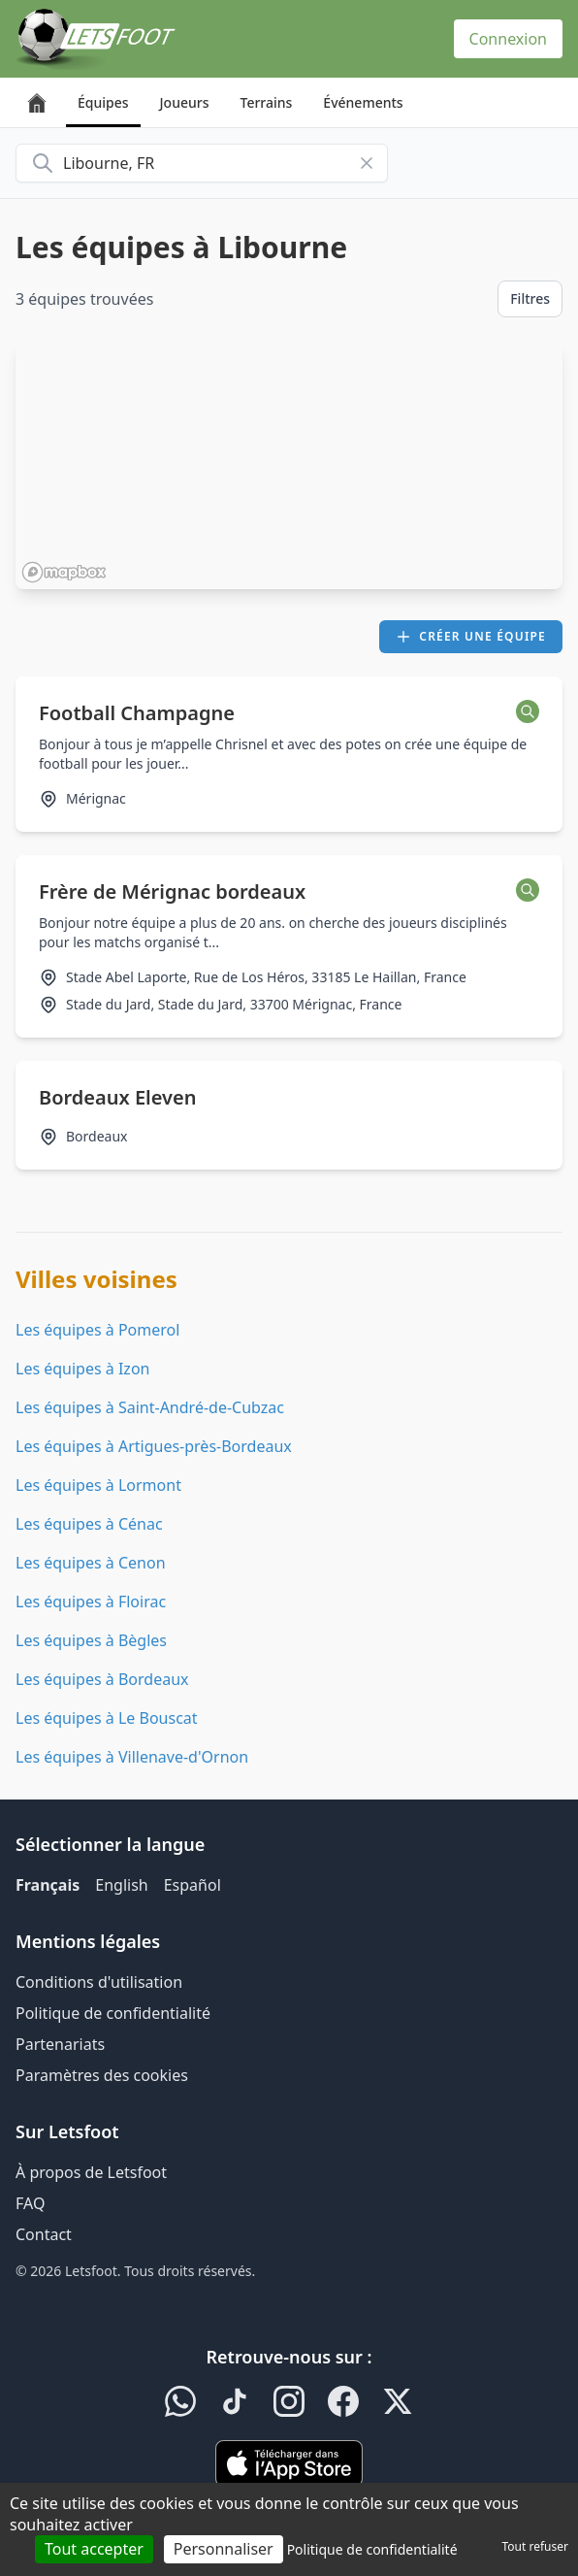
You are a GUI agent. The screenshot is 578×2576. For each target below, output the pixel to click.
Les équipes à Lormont (98, 1485)
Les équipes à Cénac (89, 1524)
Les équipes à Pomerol (97, 1329)
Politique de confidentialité (113, 2013)
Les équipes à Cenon (91, 1562)
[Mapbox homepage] (64, 572)
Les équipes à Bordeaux (102, 1679)
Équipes (103, 102)
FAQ (30, 2203)
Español (192, 1885)
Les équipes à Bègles (91, 1640)
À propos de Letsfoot (91, 2172)
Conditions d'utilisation (99, 1982)
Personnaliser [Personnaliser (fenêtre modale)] (223, 2548)
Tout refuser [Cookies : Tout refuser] (535, 2546)
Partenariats (60, 2044)
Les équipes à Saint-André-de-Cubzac (150, 1407)
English (121, 1885)
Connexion (508, 39)
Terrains (267, 102)
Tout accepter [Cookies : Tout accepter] (94, 2548)
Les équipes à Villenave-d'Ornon (132, 1756)
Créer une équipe (471, 636)
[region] (289, 465)
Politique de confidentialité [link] (372, 2549)
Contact (44, 2234)
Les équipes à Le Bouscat (107, 1718)
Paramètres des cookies (102, 2075)
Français (48, 1885)
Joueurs (184, 102)
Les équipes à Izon (82, 1368)
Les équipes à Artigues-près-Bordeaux (154, 1446)
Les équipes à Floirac (91, 1601)
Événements (362, 102)
